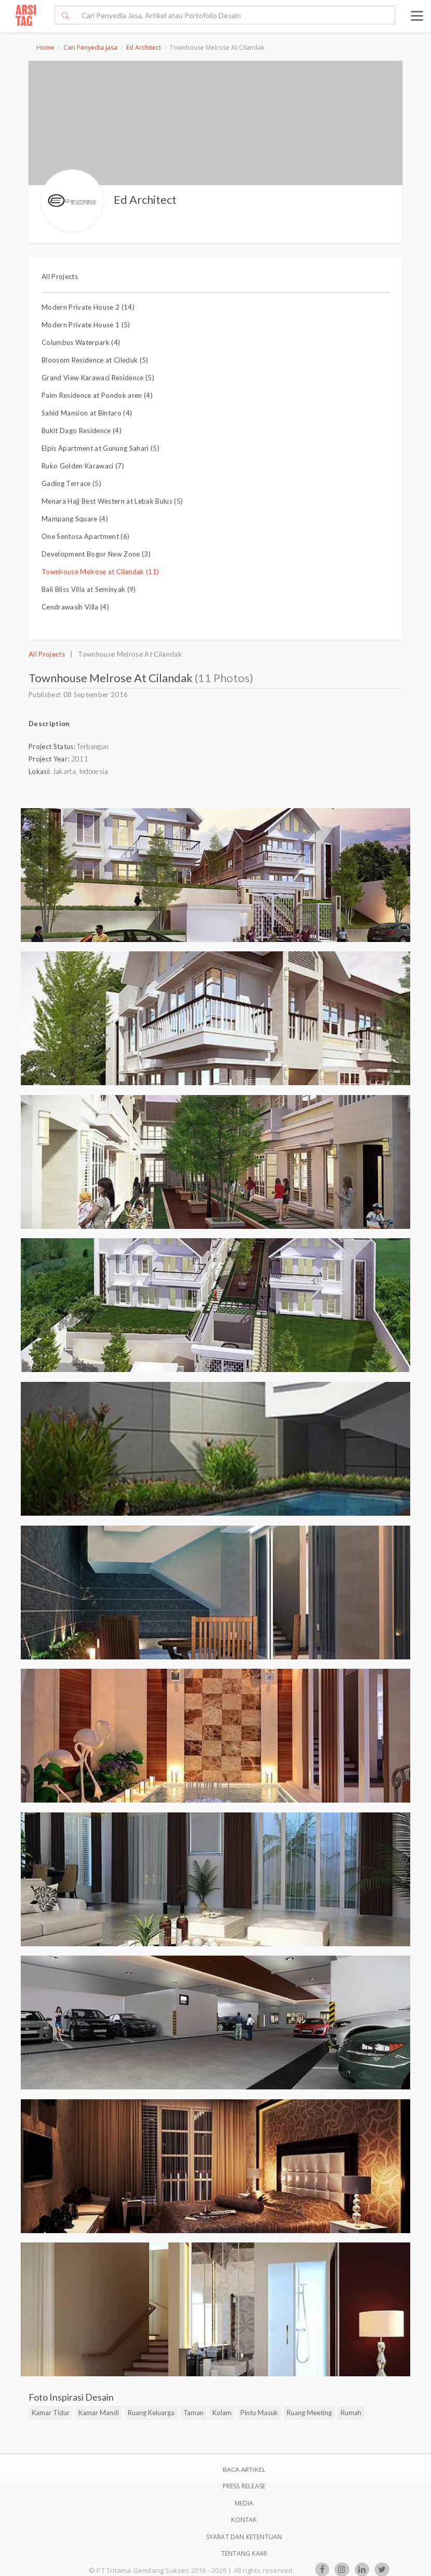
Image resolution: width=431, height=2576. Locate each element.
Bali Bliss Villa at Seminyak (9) (89, 589)
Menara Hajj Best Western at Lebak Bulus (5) (112, 501)
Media (244, 2503)
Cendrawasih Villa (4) (75, 607)
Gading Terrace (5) (71, 483)
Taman (193, 2412)
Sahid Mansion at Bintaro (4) (87, 413)
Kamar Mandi (98, 2412)
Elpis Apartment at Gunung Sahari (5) (100, 448)
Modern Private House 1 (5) (86, 325)
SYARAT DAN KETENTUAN (244, 2536)
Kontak (244, 2519)
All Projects (60, 276)
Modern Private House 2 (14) (88, 307)
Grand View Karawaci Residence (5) (98, 377)
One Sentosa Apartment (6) (85, 536)
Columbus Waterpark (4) (81, 342)
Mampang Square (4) (75, 519)
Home (45, 47)
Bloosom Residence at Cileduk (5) (95, 360)
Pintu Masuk (259, 2412)
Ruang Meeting (309, 2412)
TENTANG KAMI (244, 2553)
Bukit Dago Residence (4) (82, 430)
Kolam (222, 2412)
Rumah (351, 2412)
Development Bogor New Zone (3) (96, 554)
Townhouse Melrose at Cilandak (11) (100, 571)
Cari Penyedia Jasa (90, 47)
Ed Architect (143, 47)
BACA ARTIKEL (244, 2469)
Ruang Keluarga (151, 2412)
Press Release (244, 2486)
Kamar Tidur (51, 2412)
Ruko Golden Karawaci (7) (83, 466)
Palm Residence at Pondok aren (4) (97, 395)
